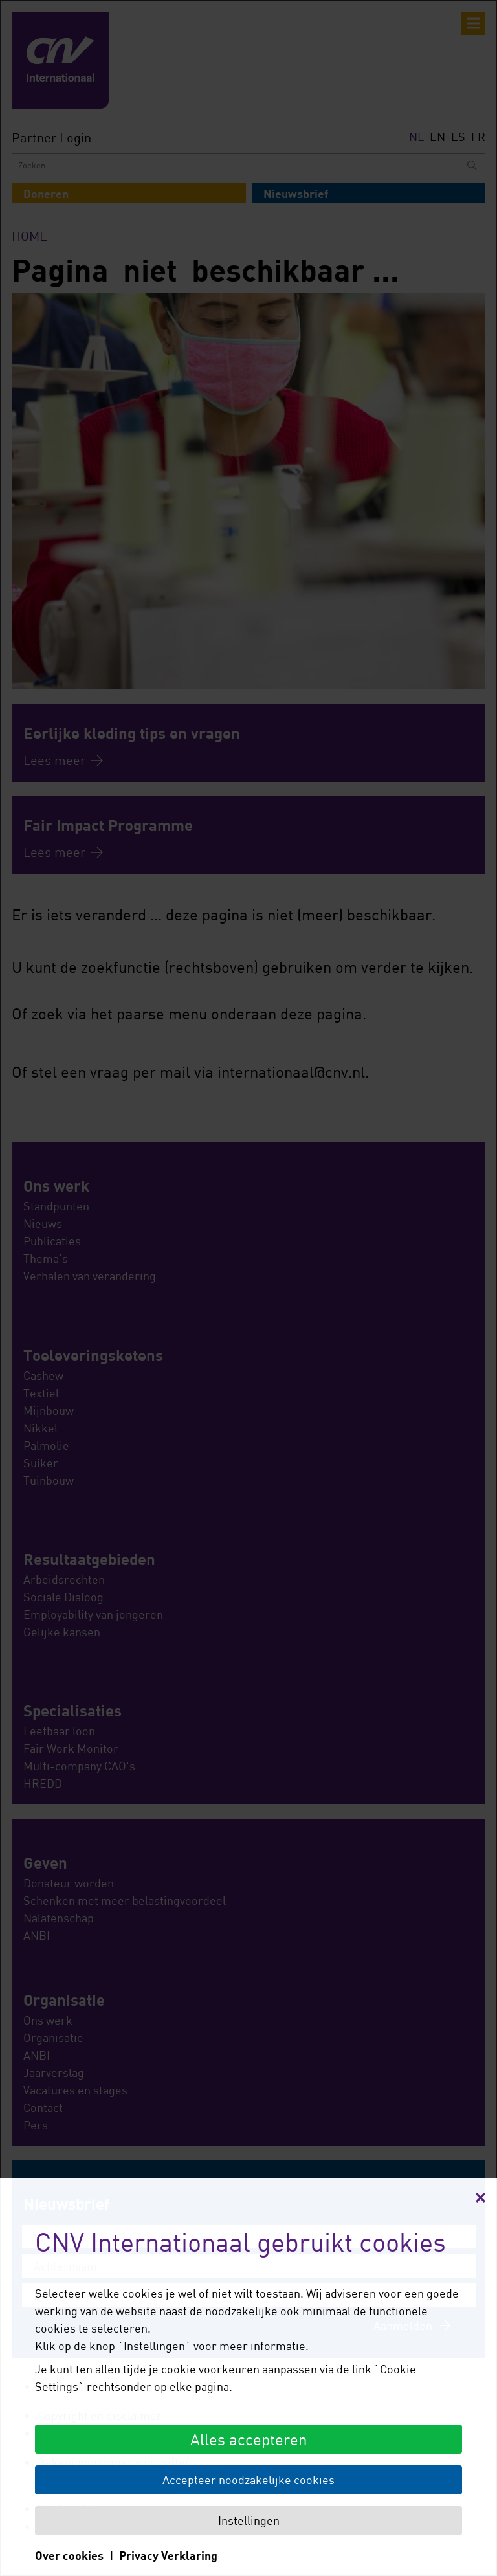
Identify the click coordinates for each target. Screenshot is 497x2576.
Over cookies (69, 2555)
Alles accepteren (248, 2439)
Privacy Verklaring (168, 2555)
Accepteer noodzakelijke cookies (248, 2479)
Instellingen (249, 2520)
